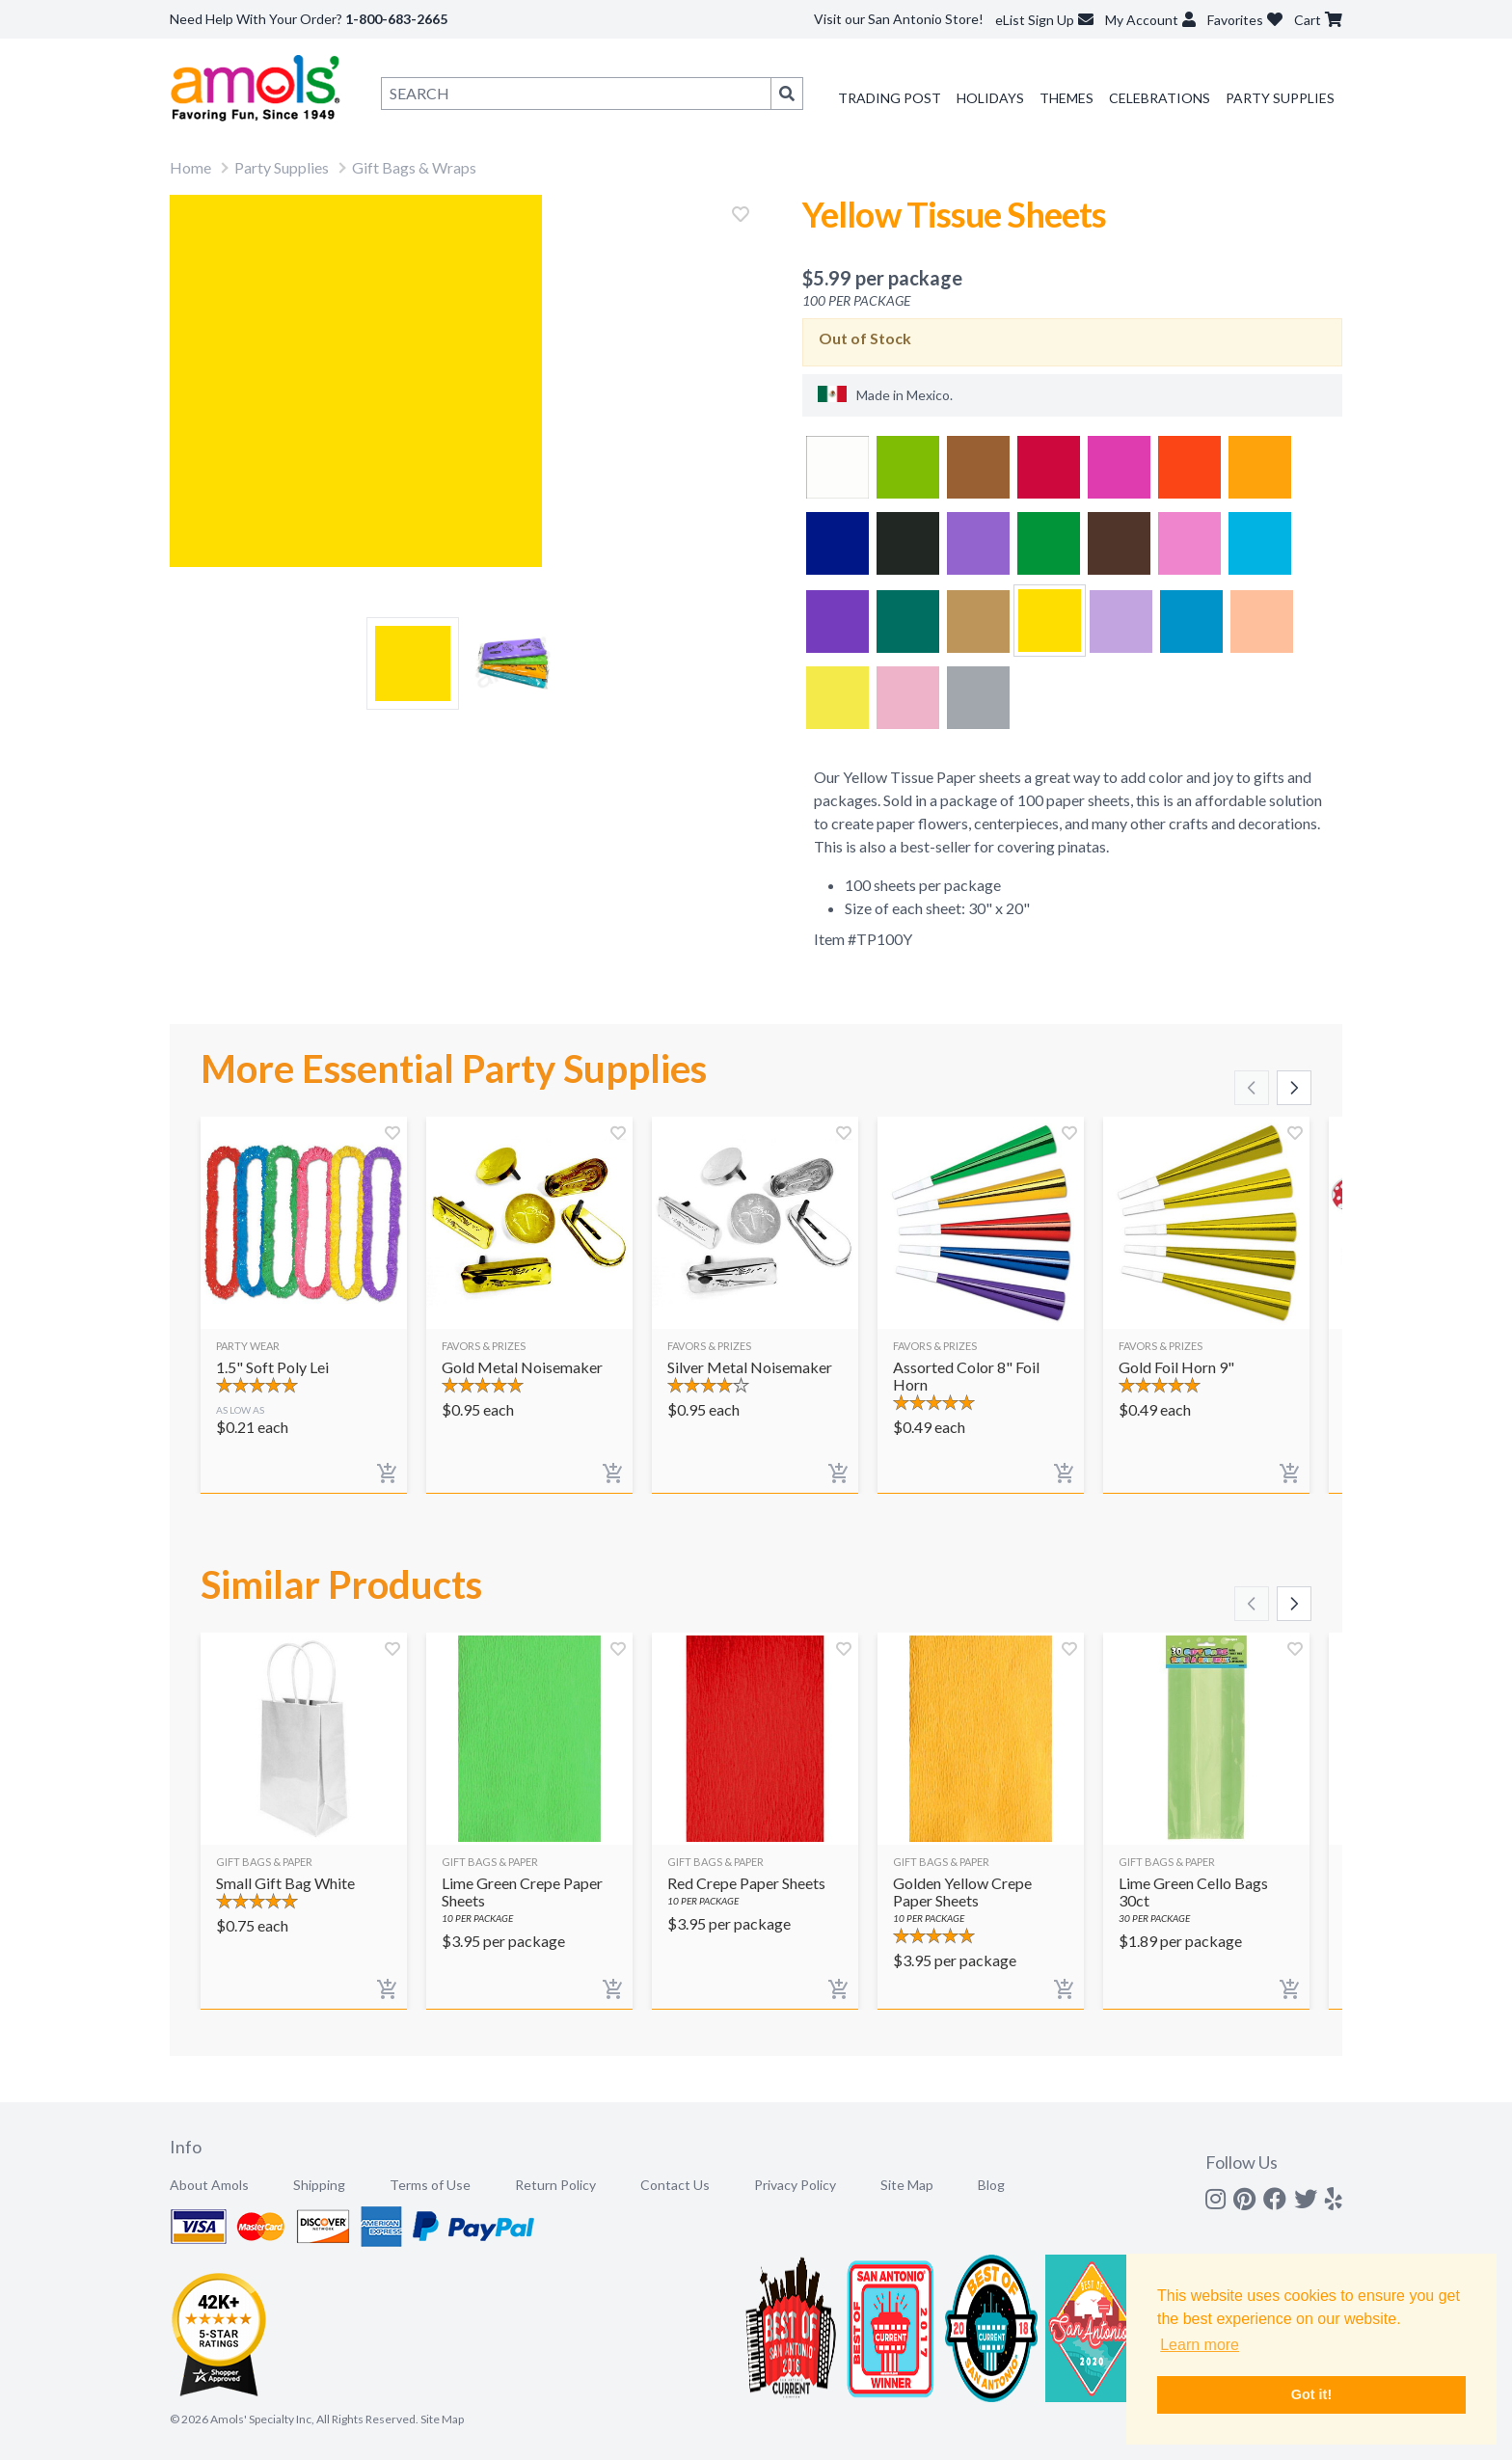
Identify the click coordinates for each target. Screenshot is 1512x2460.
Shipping (319, 2184)
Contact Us (675, 2184)
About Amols (209, 2184)
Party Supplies (1280, 98)
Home (190, 167)
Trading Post (889, 98)
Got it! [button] (1311, 2394)
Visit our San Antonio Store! (899, 19)
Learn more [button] (1199, 2345)
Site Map (906, 2184)
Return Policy (555, 2184)
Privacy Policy (795, 2184)
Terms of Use (430, 2184)
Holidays (990, 98)
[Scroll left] (1251, 1087)
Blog (991, 2184)
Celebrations (1159, 98)
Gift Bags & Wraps (414, 167)
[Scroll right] (1294, 1087)
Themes (1067, 98)
